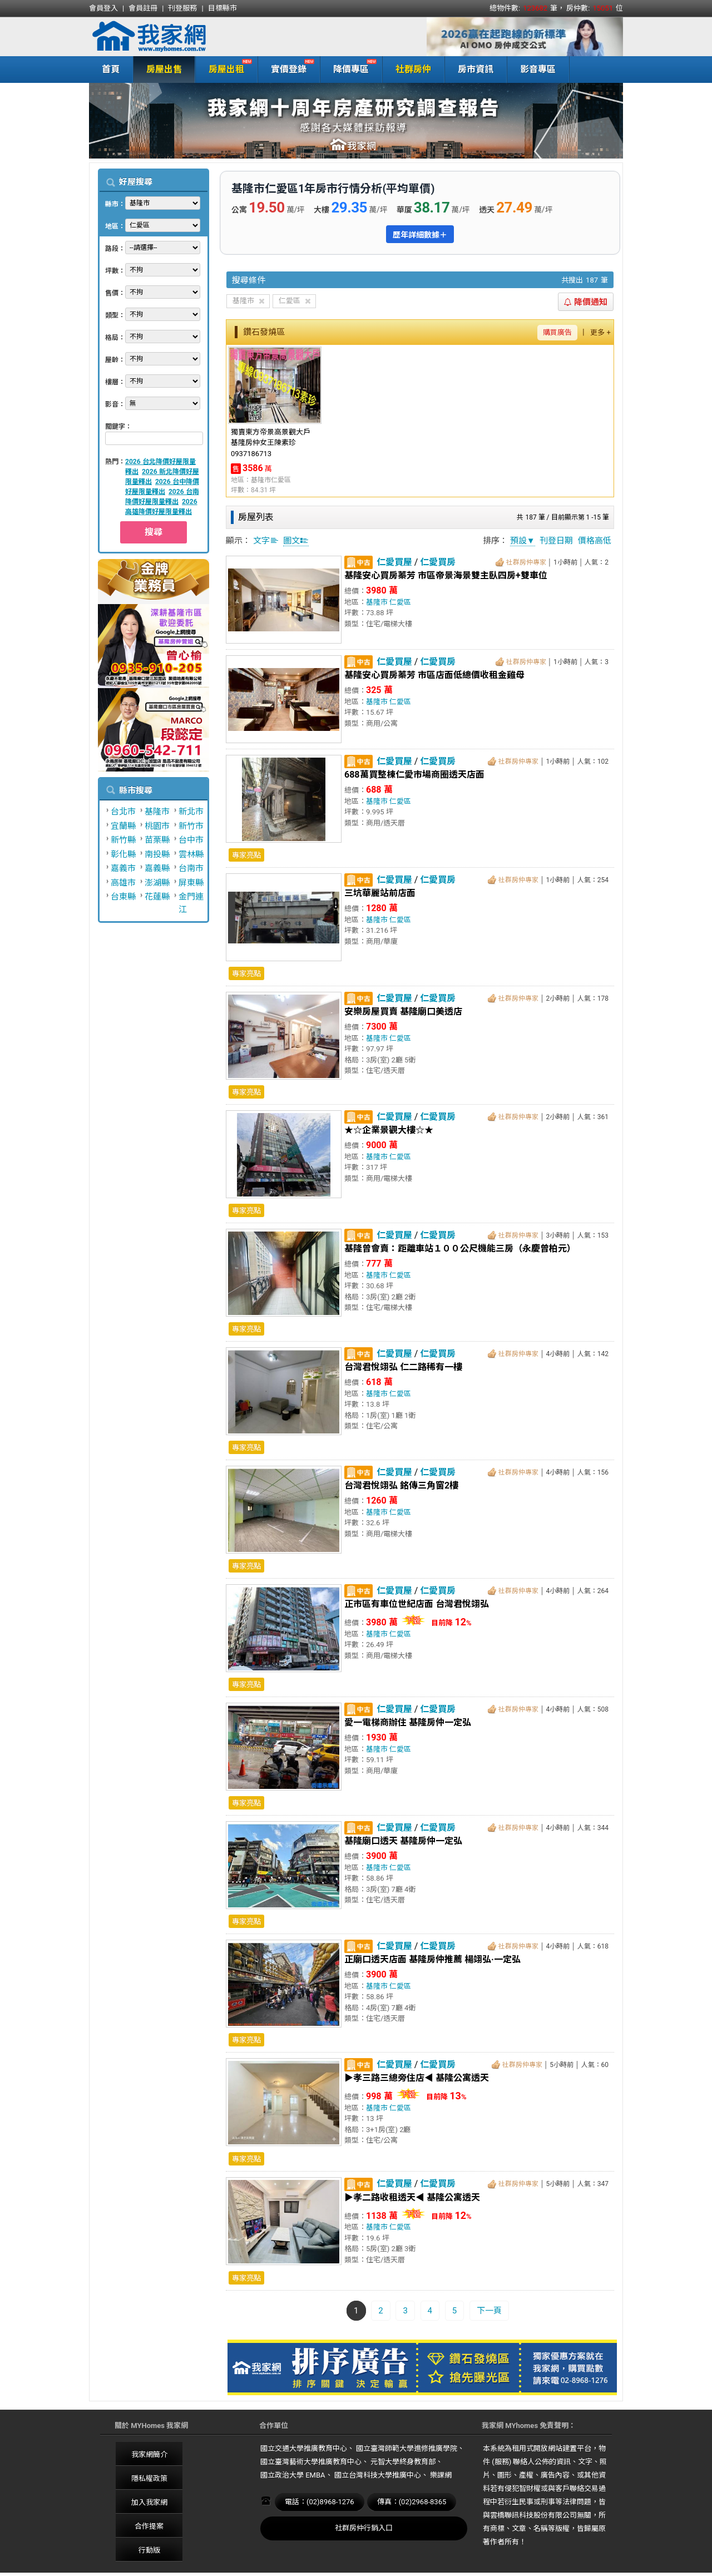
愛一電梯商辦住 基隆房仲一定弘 (407, 1722)
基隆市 (157, 812)
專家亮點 (246, 855)
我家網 (178, 36)
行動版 (149, 2550)
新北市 (191, 812)
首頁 (111, 69)
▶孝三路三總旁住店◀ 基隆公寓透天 (416, 2078)
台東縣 (123, 897)
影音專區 (538, 69)
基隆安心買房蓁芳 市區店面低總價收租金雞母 (434, 675)
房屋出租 (224, 68)
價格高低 (594, 541)
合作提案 (149, 2526)
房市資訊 (475, 69)
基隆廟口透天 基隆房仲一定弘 (403, 1841)
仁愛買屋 (394, 562)
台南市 (191, 868)
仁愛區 (400, 602)
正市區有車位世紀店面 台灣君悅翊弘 (416, 1604)
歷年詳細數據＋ (420, 234)
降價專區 (348, 68)
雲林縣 (191, 854)
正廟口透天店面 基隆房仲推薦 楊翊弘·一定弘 (432, 1959)
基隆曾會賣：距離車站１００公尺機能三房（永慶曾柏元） (460, 1248)
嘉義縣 (157, 868)
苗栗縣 (157, 840)
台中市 (191, 840)
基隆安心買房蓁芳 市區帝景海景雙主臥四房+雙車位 (445, 575)
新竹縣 (123, 840)
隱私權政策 (149, 2478)
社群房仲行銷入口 (364, 2528)
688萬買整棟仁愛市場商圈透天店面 (414, 774)
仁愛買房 (438, 562)
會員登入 (103, 8)
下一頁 (489, 2311)
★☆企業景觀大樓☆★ (388, 1130)
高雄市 (123, 883)
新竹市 (191, 826)
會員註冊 (142, 8)
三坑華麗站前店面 (380, 893)
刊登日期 (556, 541)
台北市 (123, 812)
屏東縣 (191, 883)
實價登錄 (286, 68)
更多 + (600, 332)
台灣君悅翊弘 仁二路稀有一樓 (403, 1367)
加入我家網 (149, 2502)
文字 (266, 541)
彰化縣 (123, 854)
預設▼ (522, 541)
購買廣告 (557, 332)
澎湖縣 (157, 883)
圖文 (296, 541)
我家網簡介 (149, 2454)
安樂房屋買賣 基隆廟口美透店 (403, 1011)
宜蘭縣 (123, 826)
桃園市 (157, 826)
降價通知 (585, 302)
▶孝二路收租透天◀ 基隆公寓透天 (412, 2197)
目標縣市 (222, 8)
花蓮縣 (157, 897)
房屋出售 (164, 69)
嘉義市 (123, 868)
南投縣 (157, 854)
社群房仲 (413, 69)
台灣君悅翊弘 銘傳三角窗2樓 (401, 1485)
